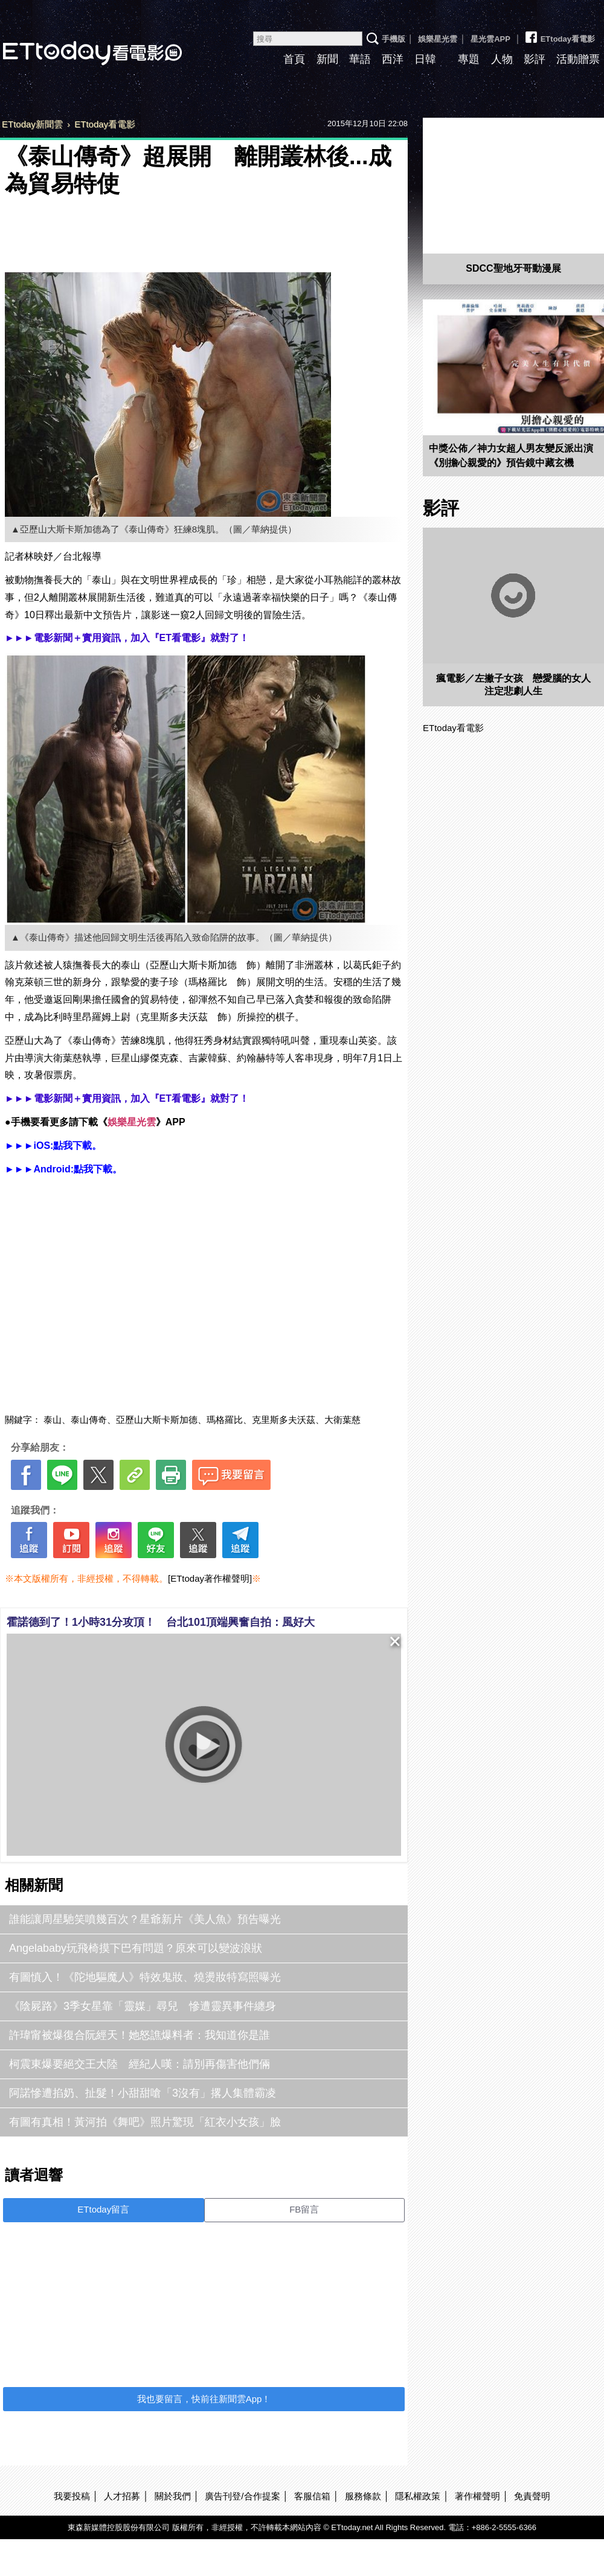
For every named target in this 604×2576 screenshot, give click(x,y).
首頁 (294, 59)
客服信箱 (312, 2496)
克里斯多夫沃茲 (283, 1419)
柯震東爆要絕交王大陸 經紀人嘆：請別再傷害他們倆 (139, 2064)
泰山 (52, 1419)
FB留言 (304, 2209)
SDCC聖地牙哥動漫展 (513, 268)
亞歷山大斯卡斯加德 (157, 1419)
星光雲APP (490, 38)
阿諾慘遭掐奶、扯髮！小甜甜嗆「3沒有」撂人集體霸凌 (142, 2093)
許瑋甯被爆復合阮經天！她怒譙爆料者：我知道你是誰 (139, 2035)
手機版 (393, 38)
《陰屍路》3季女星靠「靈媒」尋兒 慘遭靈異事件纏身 (142, 2006)
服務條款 (363, 2496)
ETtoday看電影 (559, 34)
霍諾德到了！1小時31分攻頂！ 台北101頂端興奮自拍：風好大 (161, 1622)
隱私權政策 (417, 2496)
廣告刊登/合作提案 (242, 2496)
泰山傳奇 (89, 1419)
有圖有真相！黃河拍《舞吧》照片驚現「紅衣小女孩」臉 (145, 2122)
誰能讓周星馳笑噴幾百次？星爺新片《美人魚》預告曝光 (145, 1919)
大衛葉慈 (342, 1419)
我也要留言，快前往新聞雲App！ (204, 2399)
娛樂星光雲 (437, 38)
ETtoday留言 (103, 2209)
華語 (360, 59)
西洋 (392, 59)
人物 (502, 59)
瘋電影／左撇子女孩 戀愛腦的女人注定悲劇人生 (513, 684)
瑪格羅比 (225, 1419)
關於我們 (173, 2496)
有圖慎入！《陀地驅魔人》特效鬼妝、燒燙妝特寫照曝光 (145, 1977)
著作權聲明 (477, 2496)
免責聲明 (532, 2496)
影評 (534, 59)
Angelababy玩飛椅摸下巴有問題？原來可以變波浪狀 (135, 1948)
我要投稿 (72, 2496)
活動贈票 (578, 59)
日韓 (425, 59)
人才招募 (122, 2496)
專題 (469, 59)
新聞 (327, 59)
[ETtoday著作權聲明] (210, 1578)
